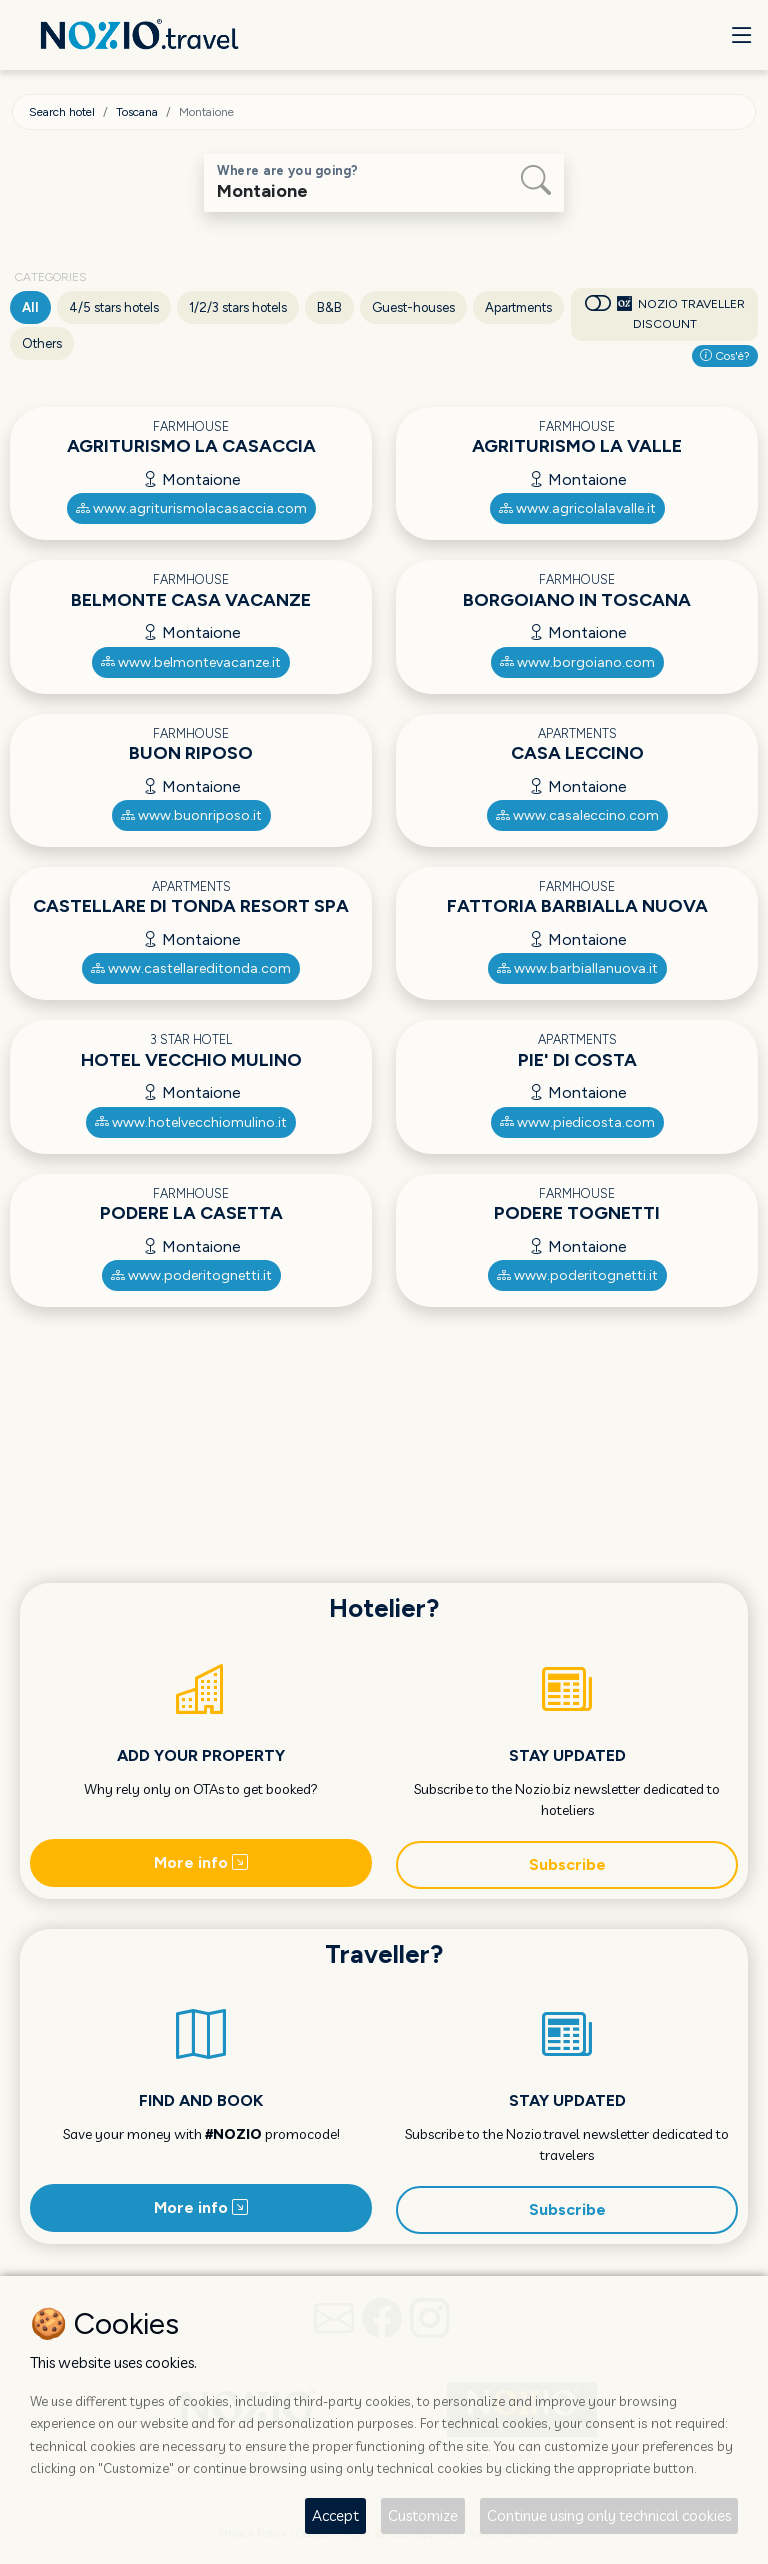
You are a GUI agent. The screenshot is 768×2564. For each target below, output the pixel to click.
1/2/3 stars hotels (238, 307)
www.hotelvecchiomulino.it (191, 1122)
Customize (423, 2515)
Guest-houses (413, 307)
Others (42, 343)
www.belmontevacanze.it (191, 662)
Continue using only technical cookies (609, 2515)
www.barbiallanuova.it (577, 968)
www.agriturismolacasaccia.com (191, 508)
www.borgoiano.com (577, 662)
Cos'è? (725, 356)
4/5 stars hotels (114, 307)
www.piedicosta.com (577, 1122)
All (30, 307)
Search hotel (62, 112)
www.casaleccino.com (577, 815)
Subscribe (567, 1864)
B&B (329, 307)
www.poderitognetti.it (191, 1275)
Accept (335, 2515)
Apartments (518, 307)
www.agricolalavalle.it (577, 508)
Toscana (137, 112)
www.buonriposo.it (191, 815)
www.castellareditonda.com (191, 968)
